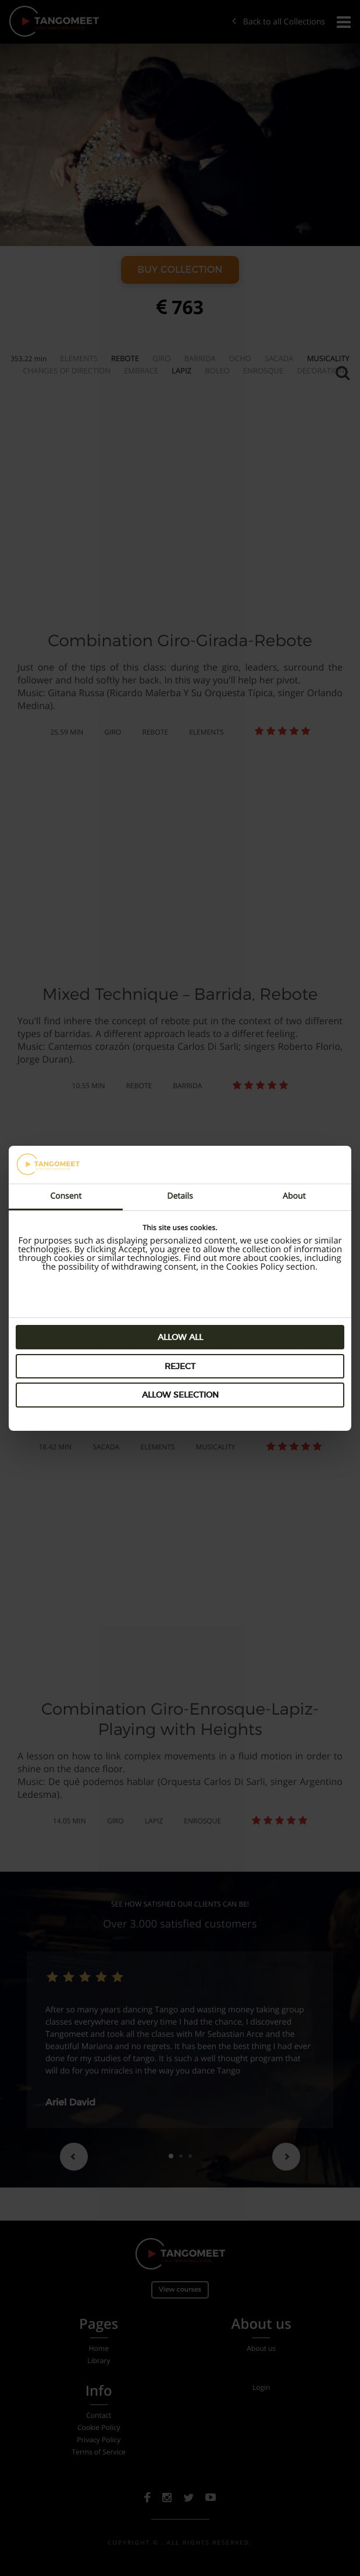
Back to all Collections (278, 22)
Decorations (322, 370)
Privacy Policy (98, 2440)
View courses (180, 2288)
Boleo (217, 370)
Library (98, 2360)
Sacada (279, 358)
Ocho (240, 358)
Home (99, 2348)
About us (261, 2348)
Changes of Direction (67, 370)
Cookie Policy (98, 2427)
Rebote (125, 358)
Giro (161, 358)
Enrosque (263, 370)
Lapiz (181, 370)
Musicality (328, 358)
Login (261, 2387)
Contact (98, 2415)
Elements (78, 358)
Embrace (141, 370)
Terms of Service (99, 2452)
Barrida (200, 358)
